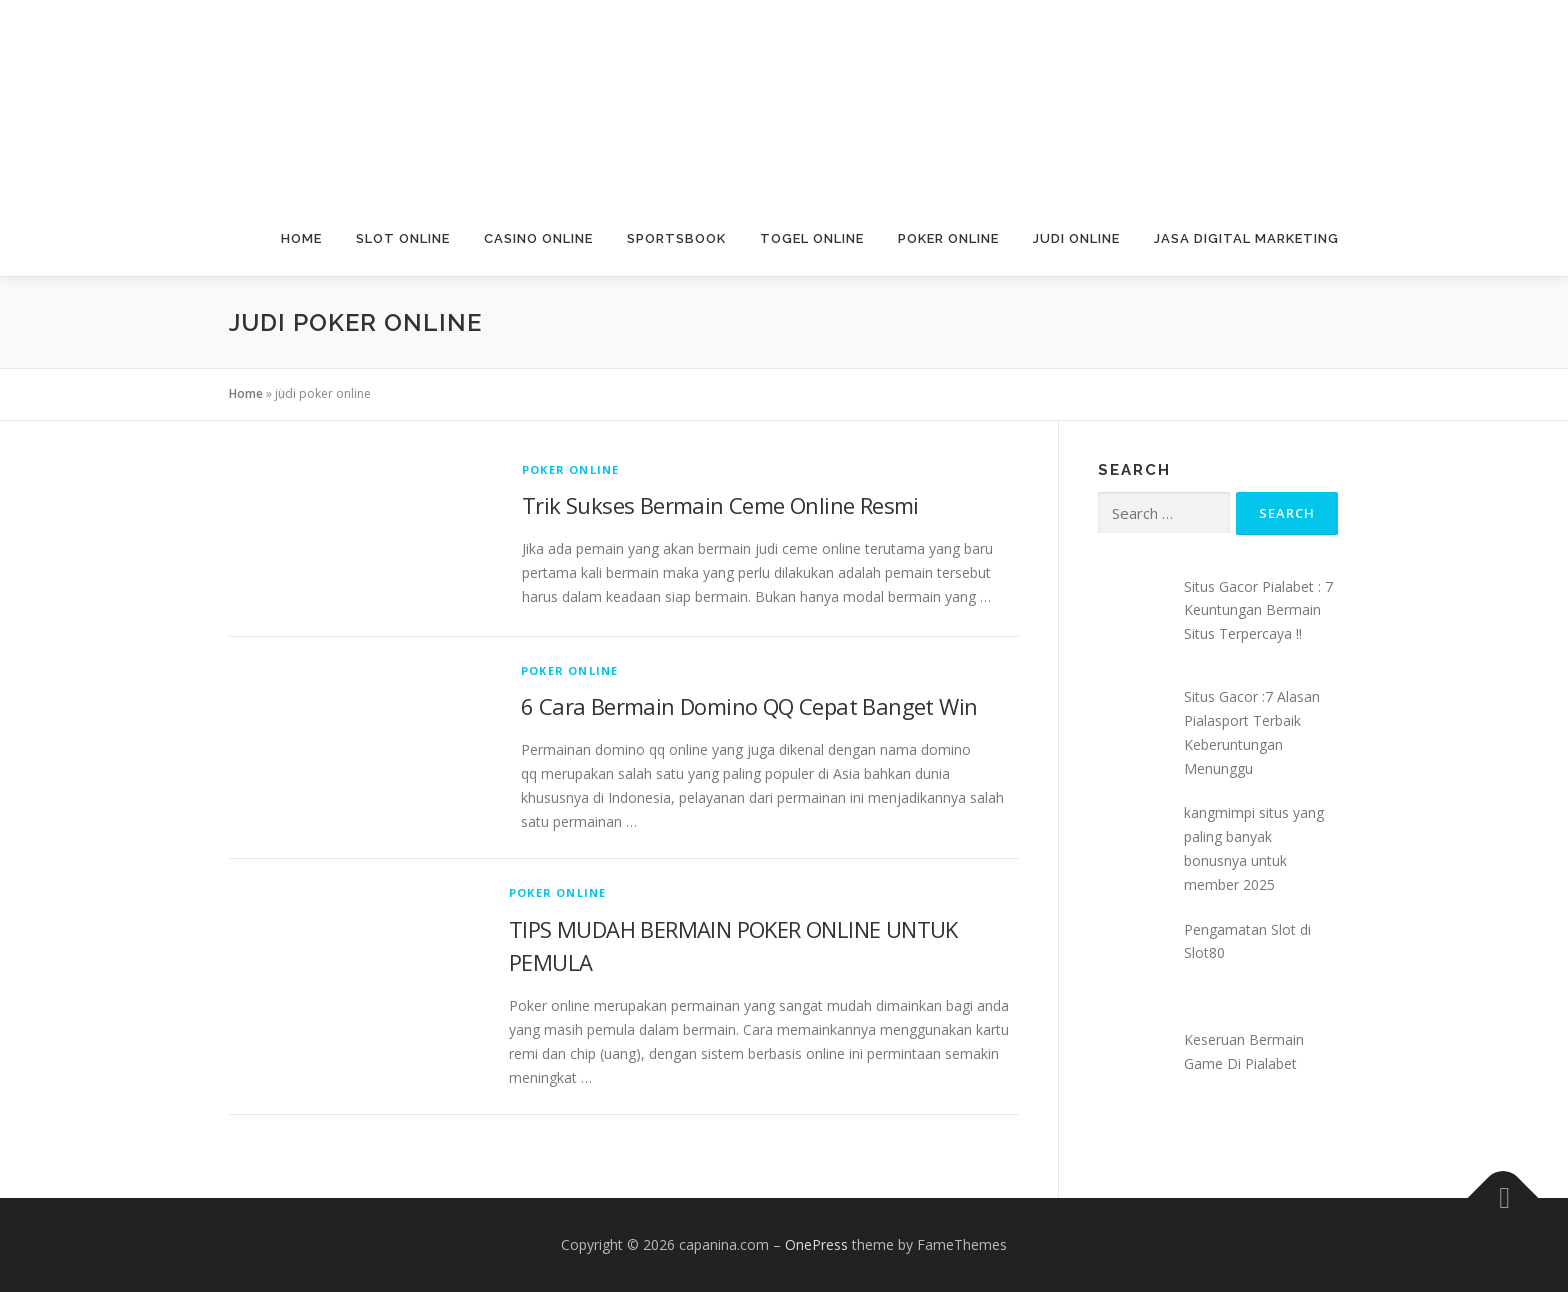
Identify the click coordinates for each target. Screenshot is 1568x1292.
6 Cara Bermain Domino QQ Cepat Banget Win (749, 706)
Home (301, 238)
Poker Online (948, 238)
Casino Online (538, 238)
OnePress (816, 1244)
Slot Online (403, 238)
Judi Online (1076, 238)
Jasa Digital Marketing (1246, 238)
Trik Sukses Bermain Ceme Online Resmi (720, 505)
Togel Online (812, 238)
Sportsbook (676, 238)
